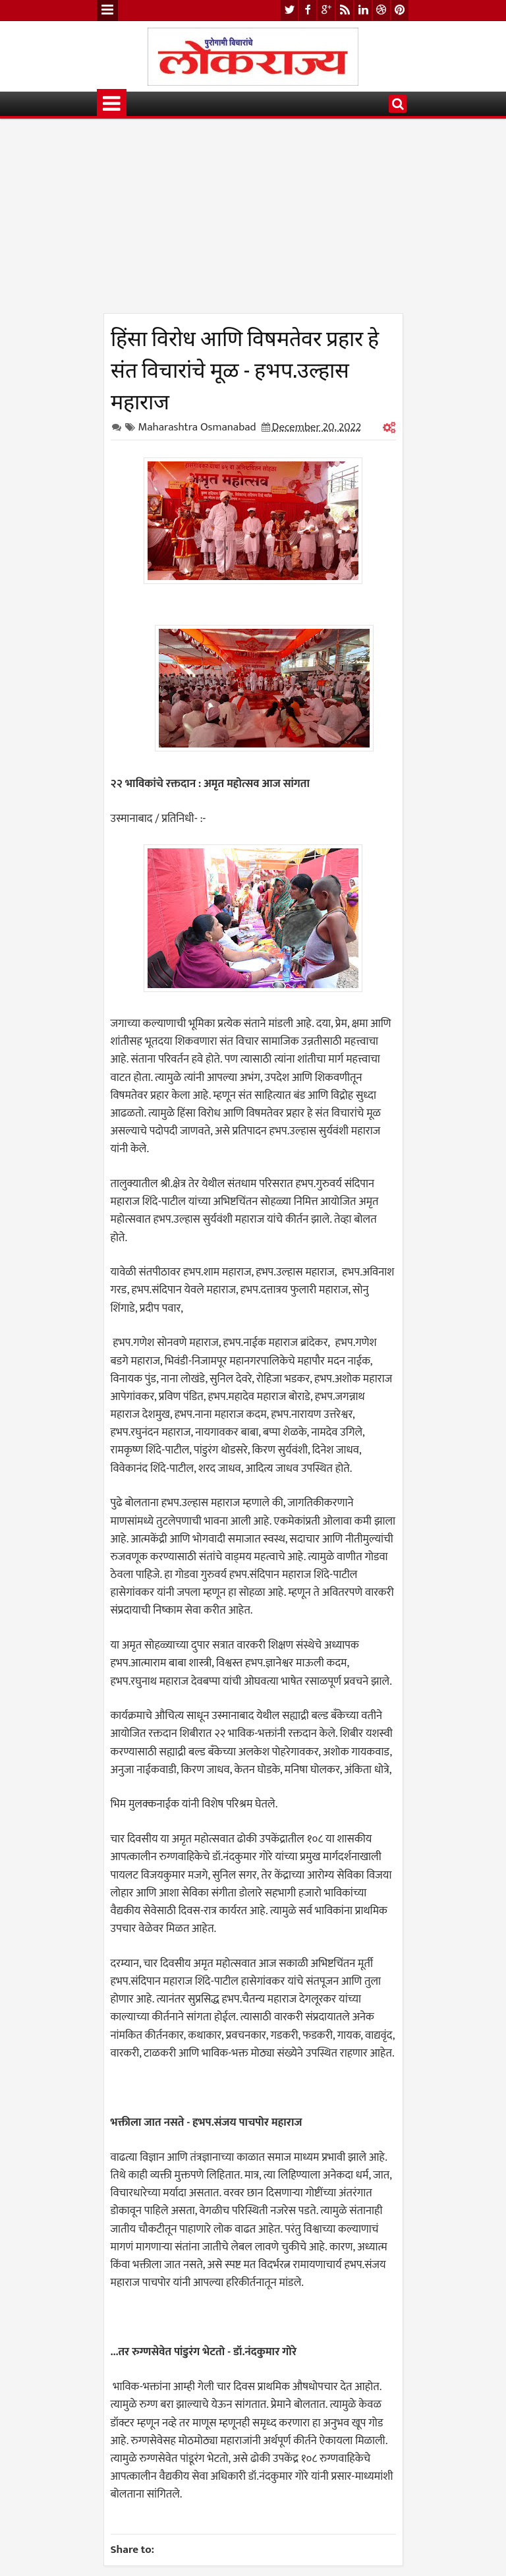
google (326, 10)
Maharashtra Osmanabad (197, 427)
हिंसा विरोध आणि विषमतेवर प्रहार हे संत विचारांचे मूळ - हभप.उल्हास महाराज (245, 367)
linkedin (363, 10)
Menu (107, 10)
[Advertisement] (253, 221)
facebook (307, 10)
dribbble (381, 10)
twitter (289, 10)
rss (344, 10)
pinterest (399, 10)
